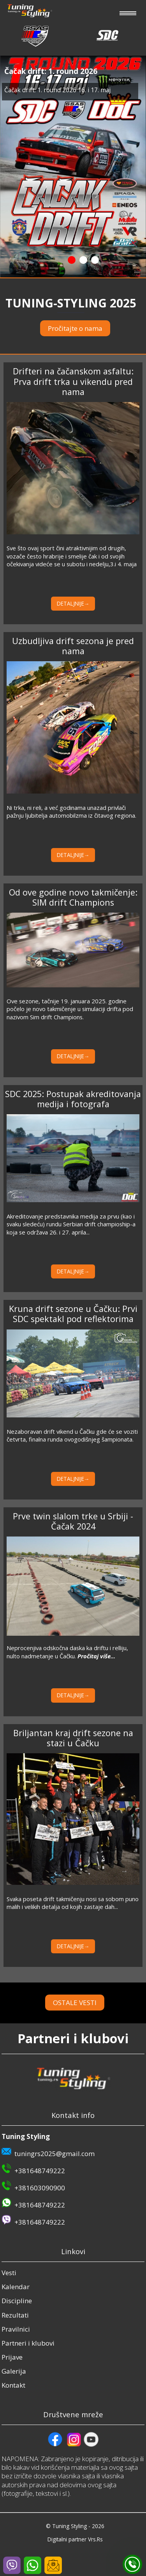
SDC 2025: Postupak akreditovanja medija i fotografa (73, 1099)
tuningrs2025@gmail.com (54, 2153)
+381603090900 (39, 2187)
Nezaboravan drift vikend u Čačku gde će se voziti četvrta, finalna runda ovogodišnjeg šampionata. (72, 1435)
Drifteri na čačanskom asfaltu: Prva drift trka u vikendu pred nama (73, 381)
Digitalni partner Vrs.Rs (75, 2539)
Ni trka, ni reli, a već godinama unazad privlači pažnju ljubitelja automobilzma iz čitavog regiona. (71, 811)
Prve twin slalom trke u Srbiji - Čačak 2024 (73, 1521)
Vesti (9, 2272)
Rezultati (15, 2315)
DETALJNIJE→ (73, 603)
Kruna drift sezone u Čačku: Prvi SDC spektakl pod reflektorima (73, 1313)
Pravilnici (16, 2329)
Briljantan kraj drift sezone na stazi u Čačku (73, 1738)
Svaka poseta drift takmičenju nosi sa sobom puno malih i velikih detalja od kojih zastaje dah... (73, 1902)
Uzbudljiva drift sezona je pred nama (73, 646)
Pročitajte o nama (75, 328)
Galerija (14, 2371)
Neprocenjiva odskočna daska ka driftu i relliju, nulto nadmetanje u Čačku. (67, 1651)
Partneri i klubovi (28, 2343)
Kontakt (13, 2385)
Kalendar (16, 2286)
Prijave (12, 2357)
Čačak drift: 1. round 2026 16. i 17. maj (57, 90)
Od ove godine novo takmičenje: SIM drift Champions (73, 897)
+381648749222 (39, 2170)
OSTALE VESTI (85, 2002)
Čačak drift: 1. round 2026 (50, 71)
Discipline (17, 2300)
